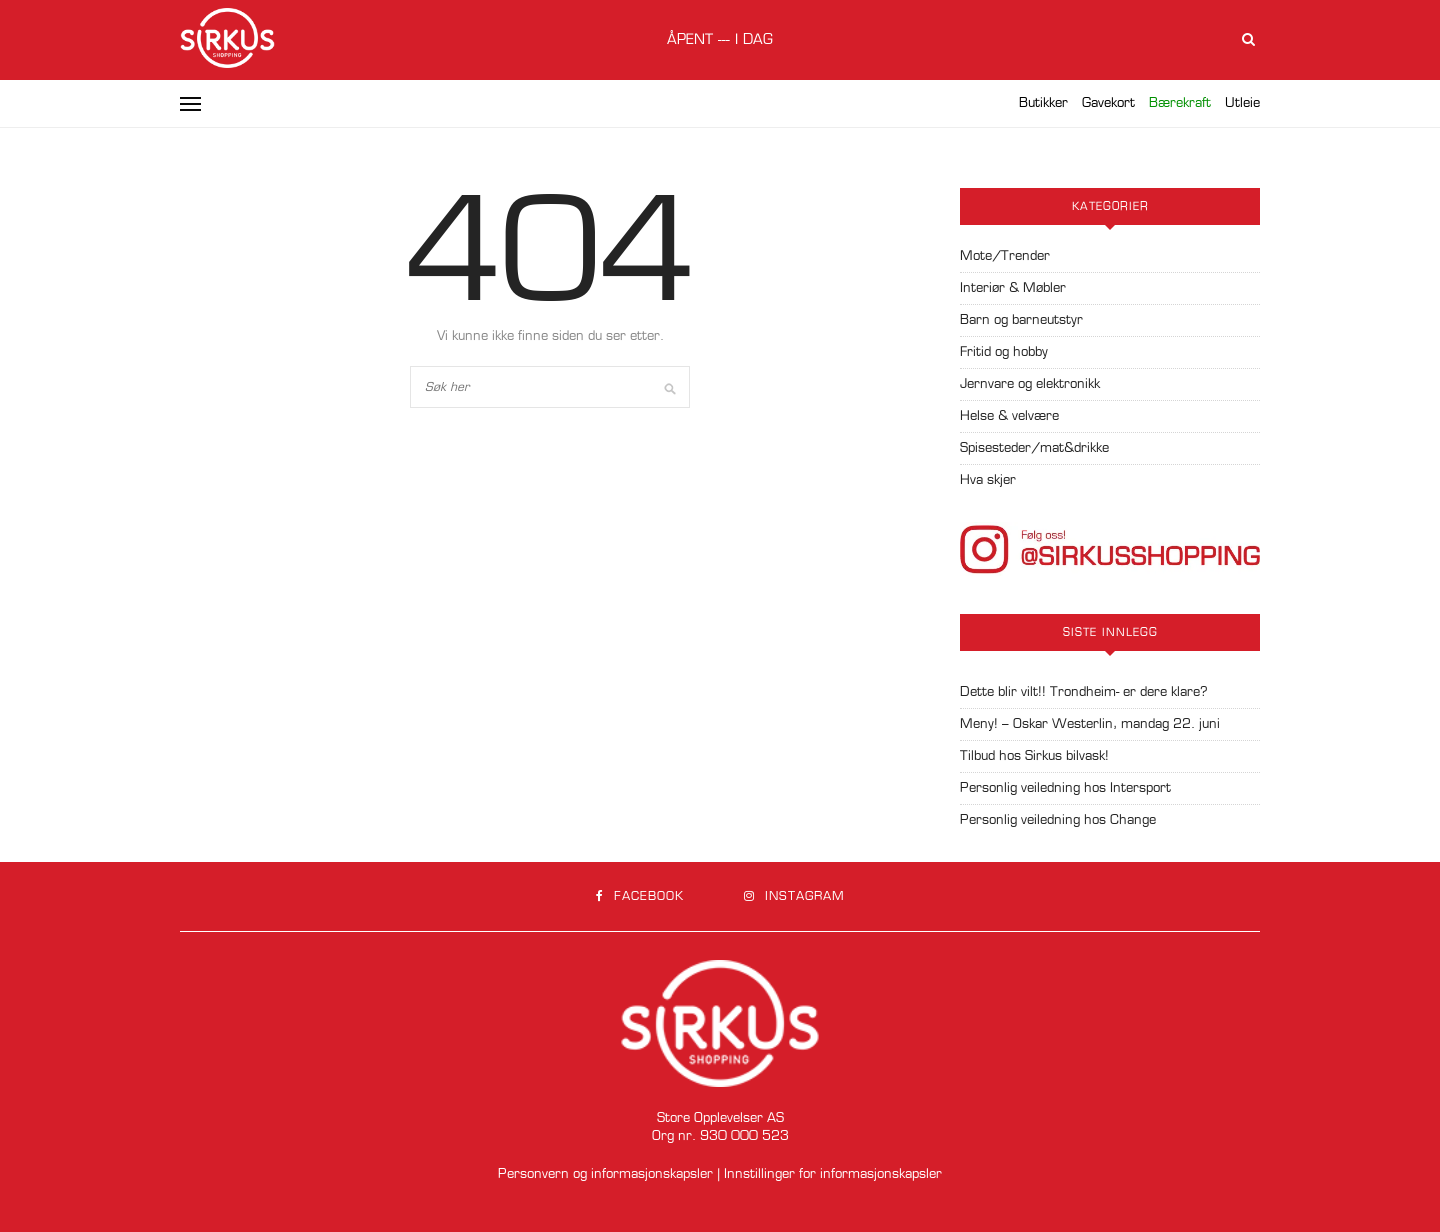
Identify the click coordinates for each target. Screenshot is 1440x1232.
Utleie (1242, 103)
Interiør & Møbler (1013, 288)
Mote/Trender (1005, 256)
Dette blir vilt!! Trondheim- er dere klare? (1084, 692)
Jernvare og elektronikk (1030, 384)
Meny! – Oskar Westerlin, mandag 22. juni (1090, 724)
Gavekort (1108, 103)
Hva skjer (988, 480)
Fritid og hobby (1004, 352)
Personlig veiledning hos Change (1058, 820)
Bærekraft (1180, 103)
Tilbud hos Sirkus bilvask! (1034, 756)
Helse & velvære (1009, 416)
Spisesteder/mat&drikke (1034, 448)
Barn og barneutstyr (1021, 320)
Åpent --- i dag (720, 40)
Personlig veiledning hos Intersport (1065, 788)
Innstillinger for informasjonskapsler (833, 1174)
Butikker (1043, 103)
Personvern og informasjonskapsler (605, 1174)
